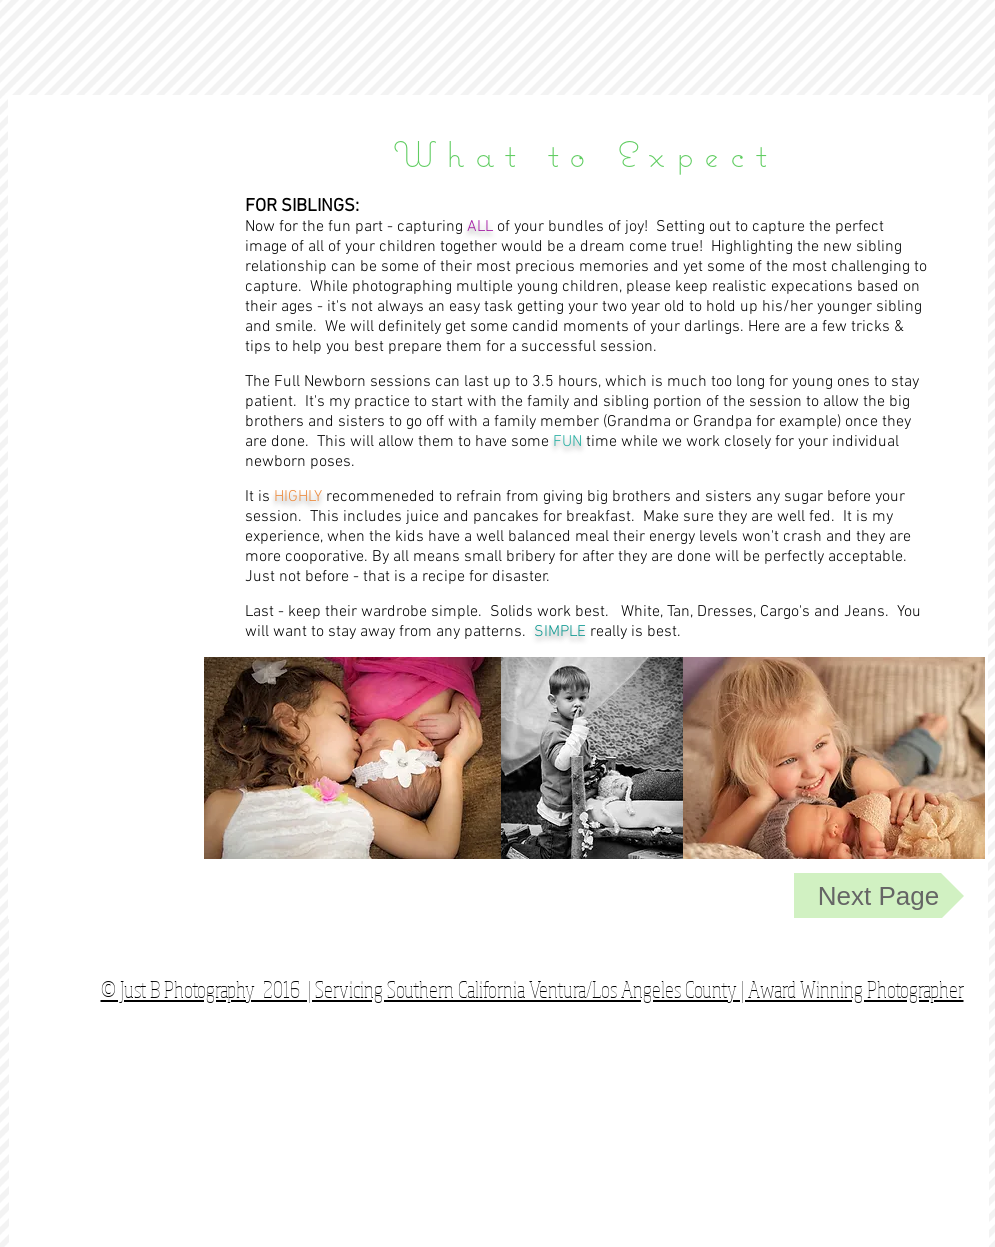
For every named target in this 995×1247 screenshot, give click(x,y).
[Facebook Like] (854, 954)
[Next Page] (879, 896)
